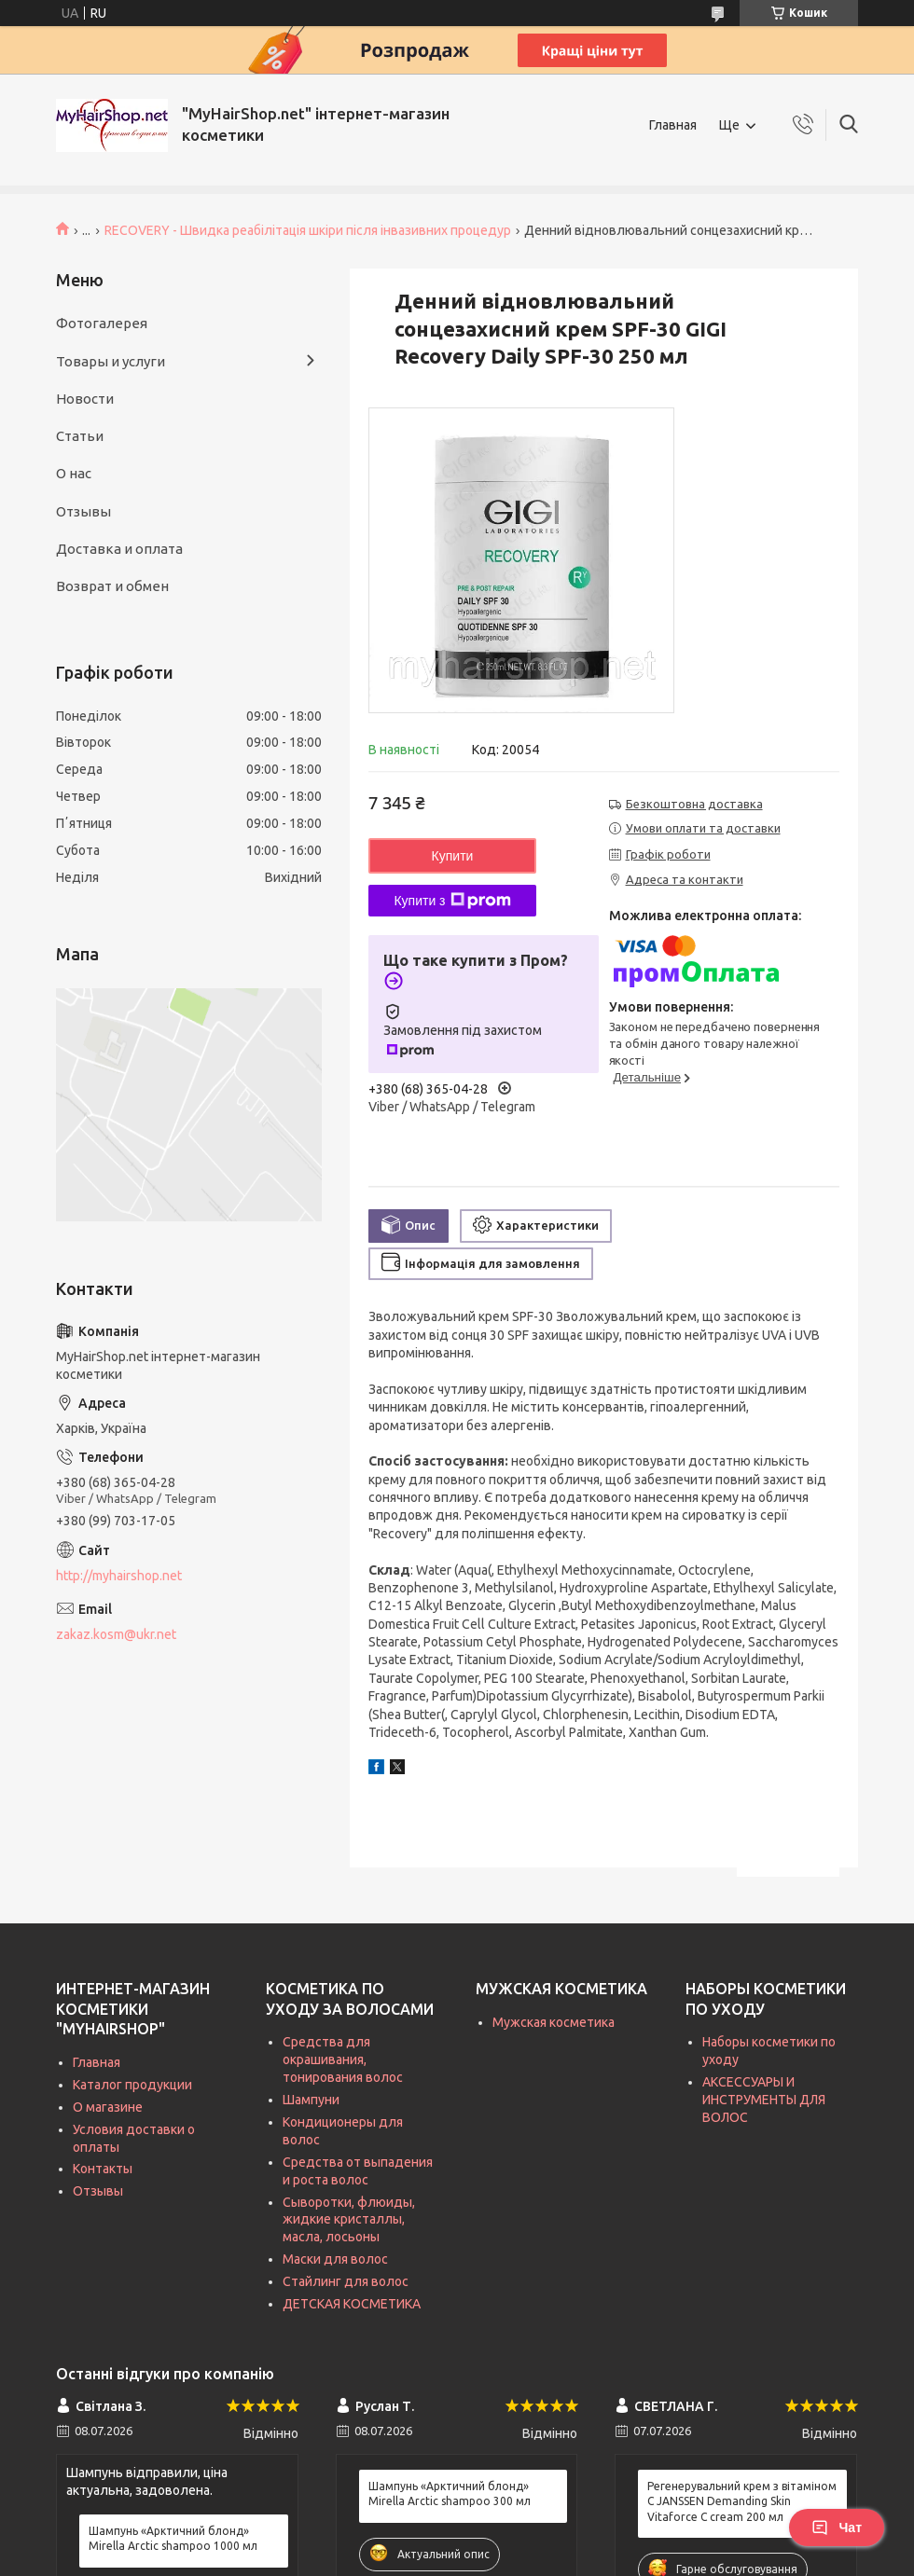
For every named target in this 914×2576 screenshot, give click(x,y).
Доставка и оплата (119, 549)
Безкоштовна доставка (694, 803)
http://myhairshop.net (119, 1575)
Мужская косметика (553, 2022)
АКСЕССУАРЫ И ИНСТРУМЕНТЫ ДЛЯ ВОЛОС (763, 2099)
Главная (673, 124)
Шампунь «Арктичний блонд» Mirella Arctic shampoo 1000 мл (173, 2538)
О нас (73, 473)
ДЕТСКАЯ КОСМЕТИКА (352, 2303)
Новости (85, 398)
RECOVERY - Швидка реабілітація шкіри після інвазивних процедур (307, 230)
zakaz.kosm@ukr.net (116, 1634)
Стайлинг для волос (346, 2281)
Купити (453, 855)
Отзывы (83, 511)
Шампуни (311, 2099)
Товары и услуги (110, 361)
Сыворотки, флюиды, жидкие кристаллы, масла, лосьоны (349, 2220)
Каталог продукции (132, 2084)
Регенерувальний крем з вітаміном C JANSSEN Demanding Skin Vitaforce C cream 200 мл (742, 2501)
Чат (836, 2527)
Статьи (80, 436)
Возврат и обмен (112, 586)
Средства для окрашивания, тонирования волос (343, 2059)
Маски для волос (335, 2259)
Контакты (102, 2168)
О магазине (108, 2107)
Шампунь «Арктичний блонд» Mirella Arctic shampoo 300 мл (449, 2493)
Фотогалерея (101, 323)
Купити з (452, 900)
